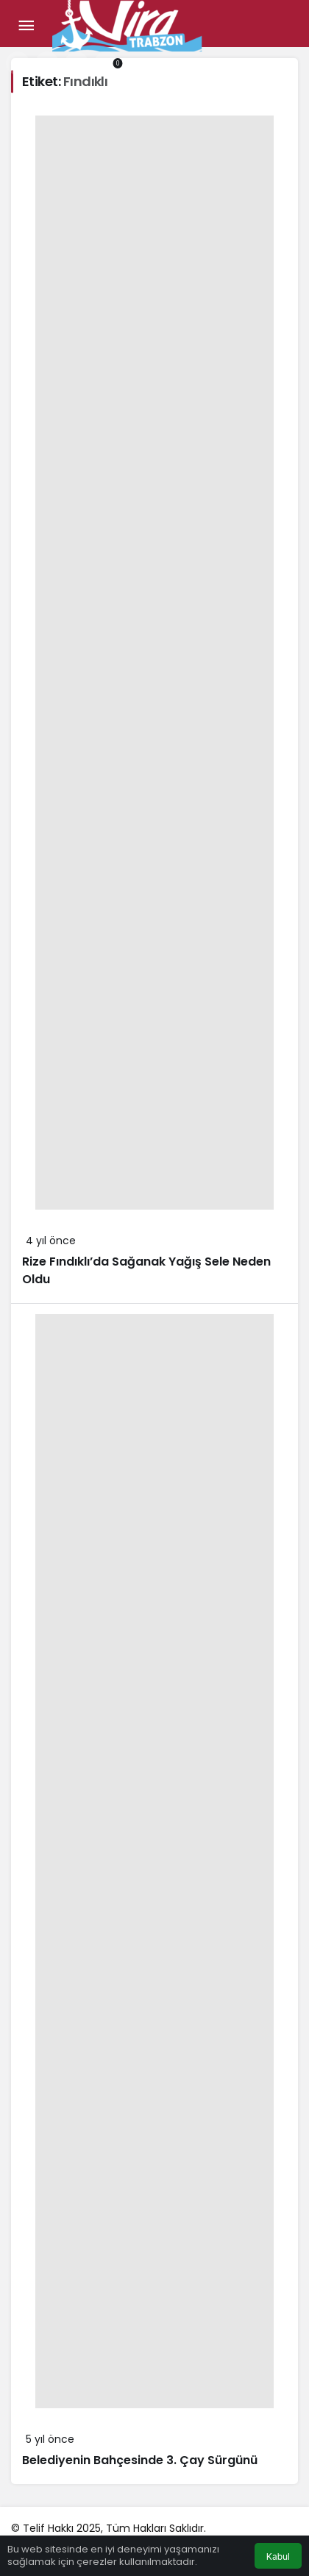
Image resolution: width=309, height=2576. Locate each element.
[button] (47, 63)
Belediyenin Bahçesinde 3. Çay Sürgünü (140, 2460)
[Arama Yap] (17, 63)
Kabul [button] (278, 2556)
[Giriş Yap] (76, 63)
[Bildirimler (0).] (106, 63)
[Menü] (25, 25)
